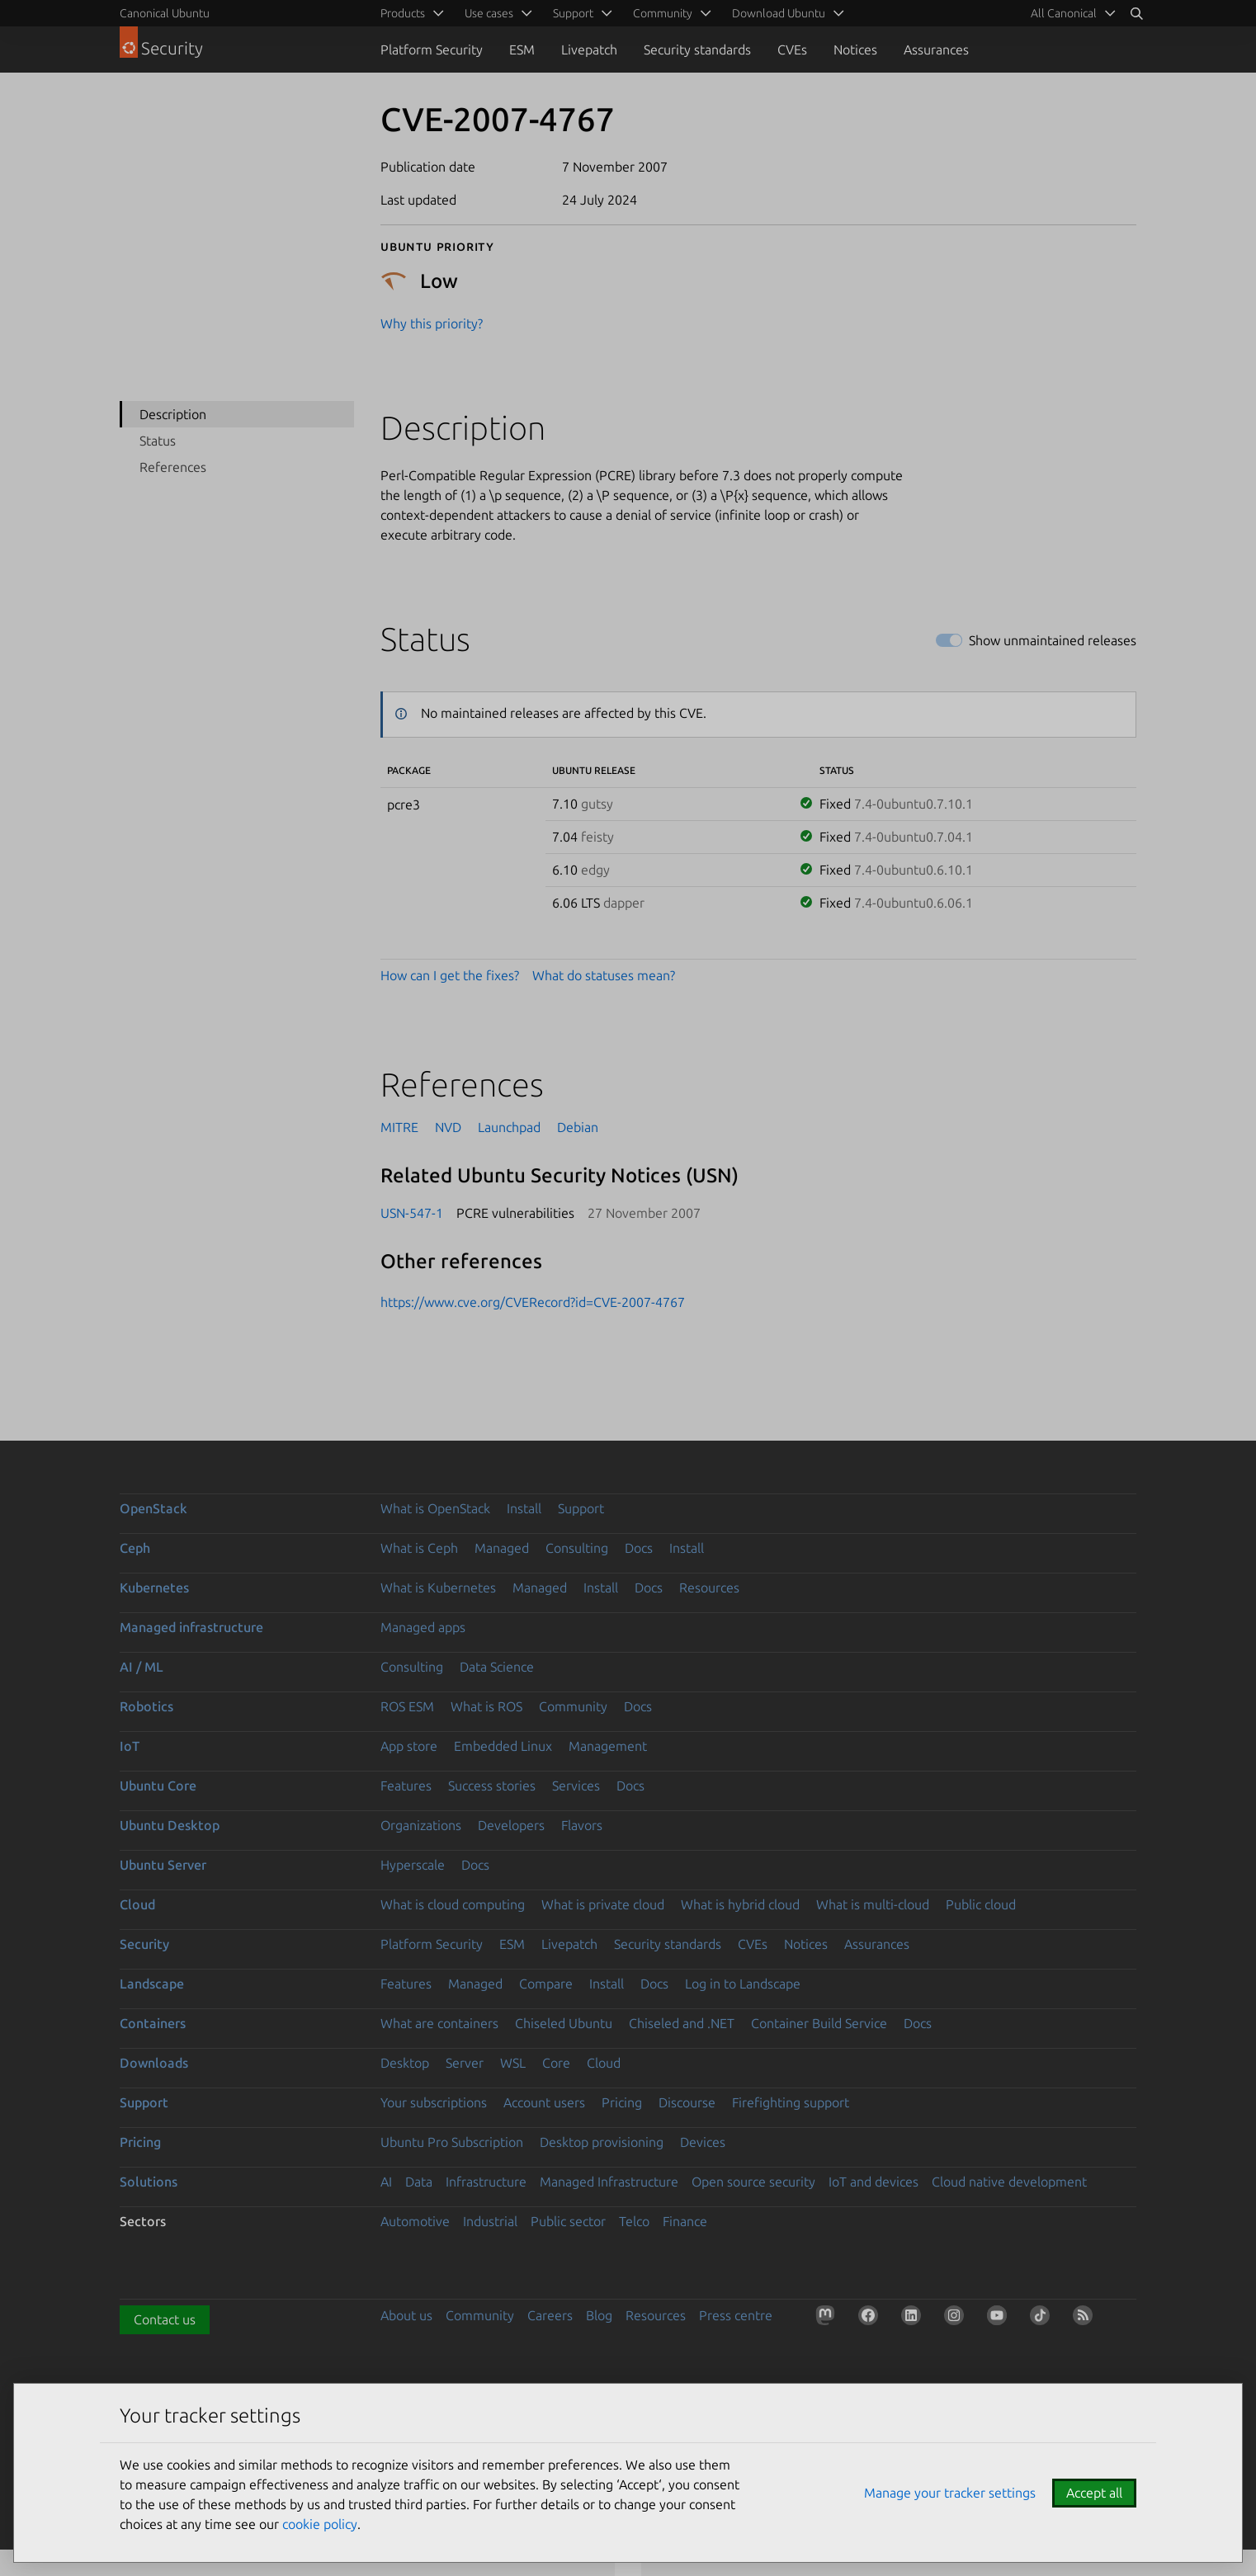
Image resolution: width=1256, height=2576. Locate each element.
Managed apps (422, 1627)
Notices (855, 49)
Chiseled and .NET (681, 2023)
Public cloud (981, 1904)
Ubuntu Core (158, 1785)
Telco (634, 2221)
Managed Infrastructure (609, 2181)
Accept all (1094, 2492)
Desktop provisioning (601, 2142)
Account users (544, 2102)
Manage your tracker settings (950, 2492)
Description (172, 414)
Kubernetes (154, 1587)
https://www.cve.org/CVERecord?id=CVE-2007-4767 (532, 1302)
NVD (448, 1127)
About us (406, 2315)
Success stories (492, 1785)
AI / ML (141, 1666)
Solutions (148, 2181)
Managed (502, 1547)
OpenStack (153, 1508)
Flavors (581, 1825)
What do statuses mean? (603, 975)
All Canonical (1064, 13)
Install (524, 1508)
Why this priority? (431, 323)
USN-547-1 (411, 1212)
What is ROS (486, 1706)
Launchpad (509, 1127)
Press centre (735, 2315)
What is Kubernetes (438, 1587)
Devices (702, 2142)
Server (465, 2062)
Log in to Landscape (742, 1983)
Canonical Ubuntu (165, 13)
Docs (639, 1547)
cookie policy (319, 2524)
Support (581, 1508)
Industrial (490, 2221)
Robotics (146, 1706)
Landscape (152, 1983)
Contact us (165, 2319)
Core (556, 2062)
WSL (513, 2062)
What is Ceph (419, 1547)
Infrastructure (486, 2181)
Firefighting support (790, 2102)
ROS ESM (407, 1706)
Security (144, 1944)
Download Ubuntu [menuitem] (778, 13)
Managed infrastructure (191, 1627)
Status (157, 440)
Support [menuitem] (573, 13)
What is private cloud (602, 1904)
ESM (522, 49)
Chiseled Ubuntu (563, 2023)
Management (608, 1746)
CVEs (792, 49)
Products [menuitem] (402, 13)
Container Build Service (819, 2023)
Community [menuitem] (662, 13)
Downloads (154, 2062)
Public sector (568, 2221)
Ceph (135, 1547)
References (172, 467)
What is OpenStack (435, 1508)
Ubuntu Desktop (170, 1825)
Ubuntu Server (163, 1864)
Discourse (687, 2102)
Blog (599, 2315)
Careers (550, 2315)
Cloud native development (1009, 2181)
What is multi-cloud (872, 1904)
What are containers (439, 2023)
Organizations (420, 1825)
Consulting (576, 1547)
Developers (511, 1825)
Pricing (622, 2102)
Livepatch (589, 49)
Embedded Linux (503, 1746)
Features (406, 1785)
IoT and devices (873, 2181)
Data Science (497, 1666)
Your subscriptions (433, 2102)
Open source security (753, 2181)
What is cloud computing (452, 1904)
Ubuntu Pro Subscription (451, 2142)
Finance (685, 2221)
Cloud (137, 1904)
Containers (153, 2023)
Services (576, 1785)
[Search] (1136, 13)
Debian (577, 1127)
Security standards (697, 49)
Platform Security (431, 49)
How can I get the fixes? (449, 975)
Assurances (936, 49)
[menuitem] (1070, 13)
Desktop (404, 2062)
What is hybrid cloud (740, 1904)
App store (408, 1746)
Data (418, 2181)
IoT (129, 1746)
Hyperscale (412, 1864)
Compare (546, 1983)
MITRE (399, 1127)
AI (386, 2181)
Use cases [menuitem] (489, 13)
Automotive (415, 2221)
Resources (709, 1587)
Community (573, 1706)
